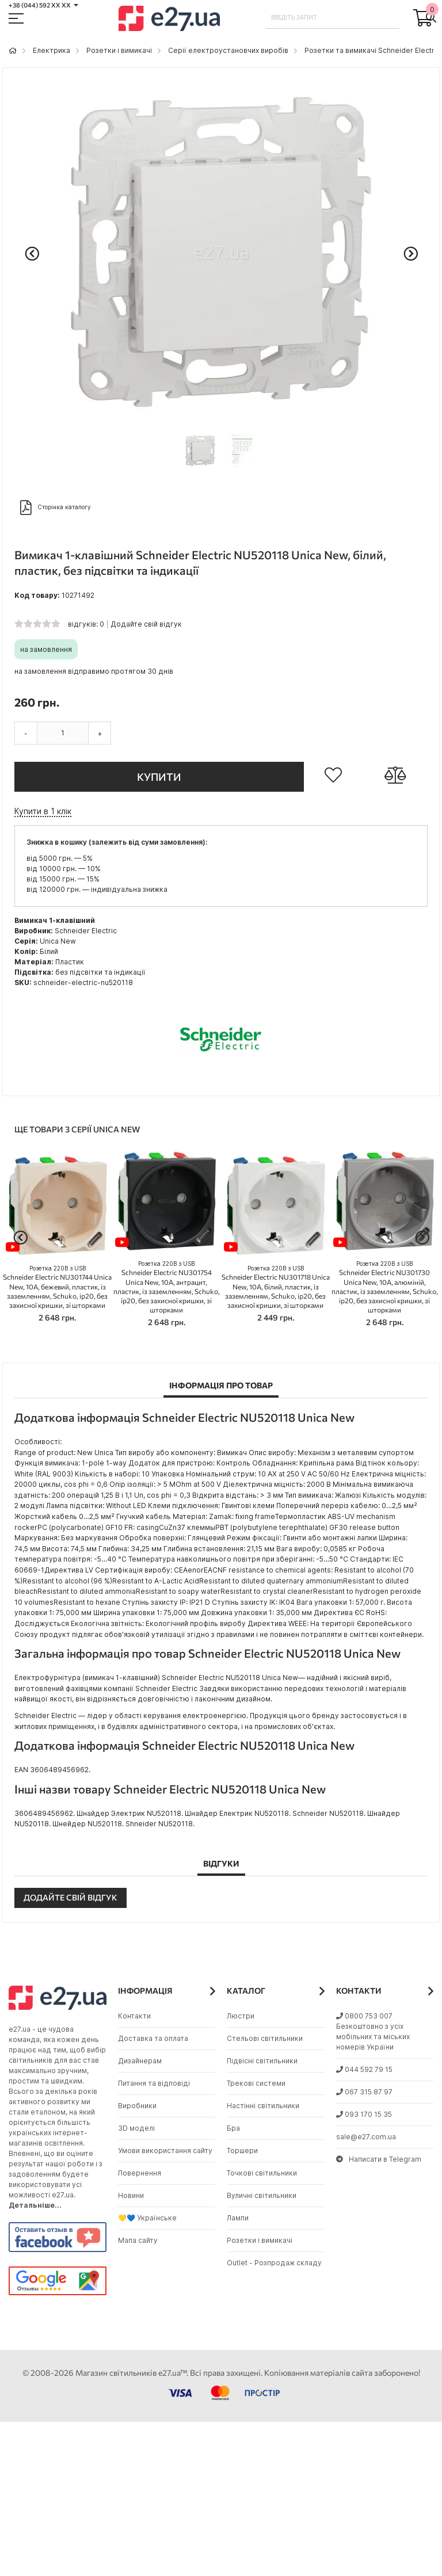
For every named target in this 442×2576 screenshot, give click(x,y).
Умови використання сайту (165, 2150)
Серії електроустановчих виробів (228, 50)
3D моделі (136, 2128)
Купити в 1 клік (42, 811)
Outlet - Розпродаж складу (274, 2262)
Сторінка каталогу (55, 507)
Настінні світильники (263, 2105)
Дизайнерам (140, 2060)
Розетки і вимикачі (119, 50)
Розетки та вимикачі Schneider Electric (372, 50)
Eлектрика (51, 50)
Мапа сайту (138, 2240)
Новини (131, 2195)
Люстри (240, 2016)
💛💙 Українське (147, 2218)
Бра (233, 2128)
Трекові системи (256, 2083)
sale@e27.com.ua (366, 2136)
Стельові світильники (265, 2038)
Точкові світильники (262, 2173)
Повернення (139, 2173)
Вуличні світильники (261, 2195)
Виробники (137, 2105)
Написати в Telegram (378, 2159)
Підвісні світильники (262, 2060)
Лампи (238, 2218)
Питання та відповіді (154, 2083)
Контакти (134, 2016)
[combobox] (333, 17)
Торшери (242, 2150)
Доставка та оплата (153, 2038)
